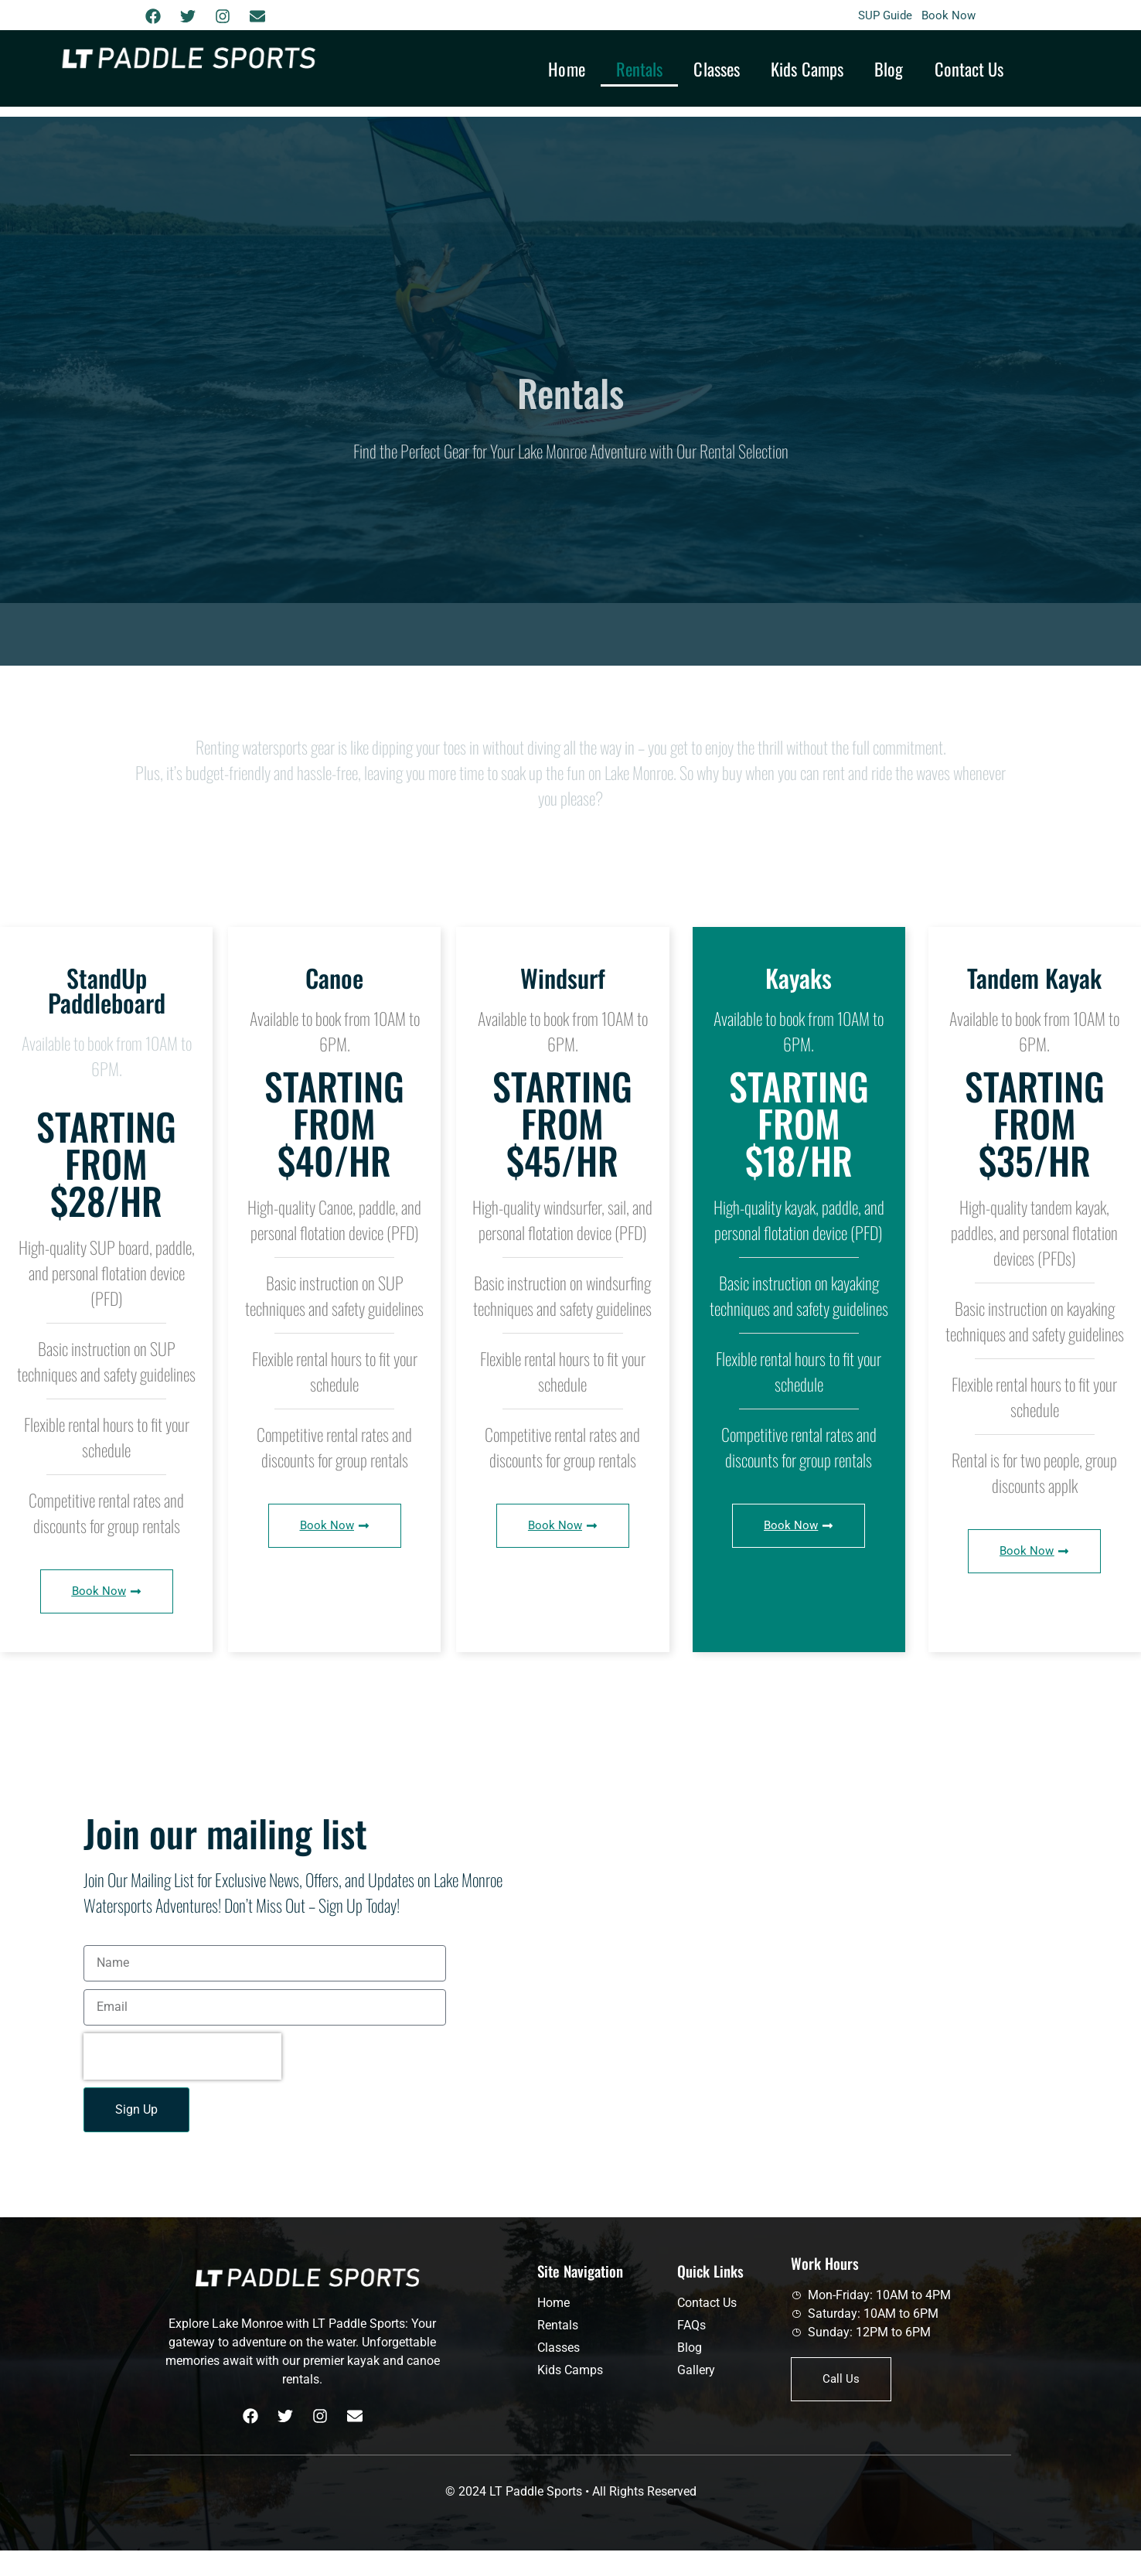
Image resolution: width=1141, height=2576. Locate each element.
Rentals (639, 68)
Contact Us (969, 68)
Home (566, 68)
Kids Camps (807, 68)
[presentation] (182, 2056)
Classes (716, 68)
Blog (888, 68)
